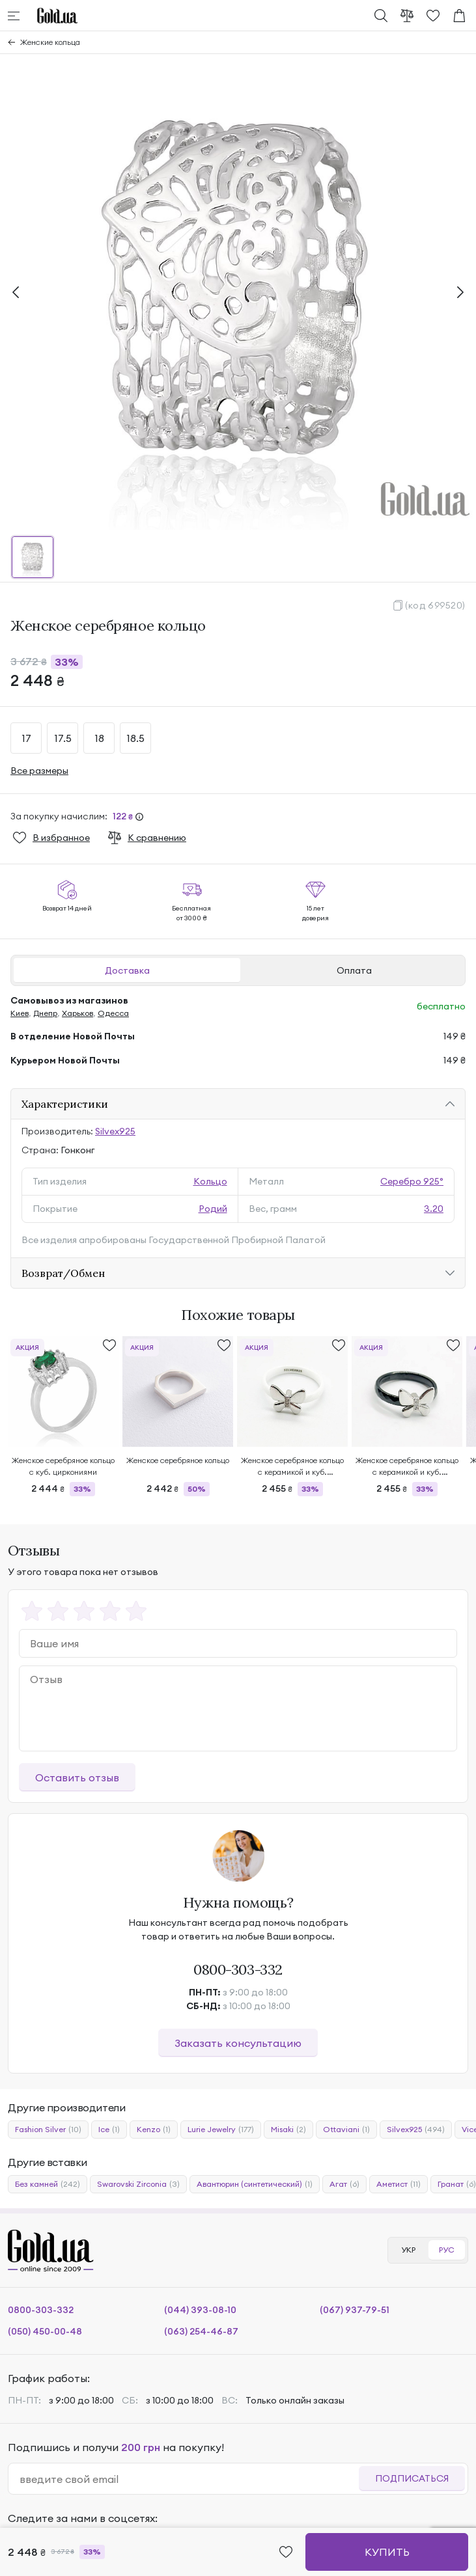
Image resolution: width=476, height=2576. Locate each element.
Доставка (127, 970)
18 (99, 738)
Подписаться (412, 2478)
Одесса (113, 1013)
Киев (19, 1013)
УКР (408, 2249)
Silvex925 (115, 1131)
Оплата (354, 970)
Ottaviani (346, 2129)
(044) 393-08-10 (200, 2310)
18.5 (135, 738)
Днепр (45, 1013)
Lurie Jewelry (221, 2129)
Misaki (288, 2129)
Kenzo (154, 2129)
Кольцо (210, 1181)
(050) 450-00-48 (45, 2331)
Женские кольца (50, 42)
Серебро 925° (411, 1181)
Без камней (47, 2184)
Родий (213, 1208)
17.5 (63, 738)
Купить (387, 2551)
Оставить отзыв (77, 1777)
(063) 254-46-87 (201, 2331)
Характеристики (64, 1103)
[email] (189, 2479)
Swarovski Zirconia (138, 2184)
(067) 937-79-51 (354, 2310)
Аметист (398, 2184)
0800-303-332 (238, 1969)
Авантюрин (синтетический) (255, 2184)
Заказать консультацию (238, 2042)
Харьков (77, 1013)
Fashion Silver (48, 2129)
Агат (344, 2184)
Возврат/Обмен (63, 1273)
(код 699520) (435, 605)
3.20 (433, 1208)
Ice (109, 2129)
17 (26, 738)
